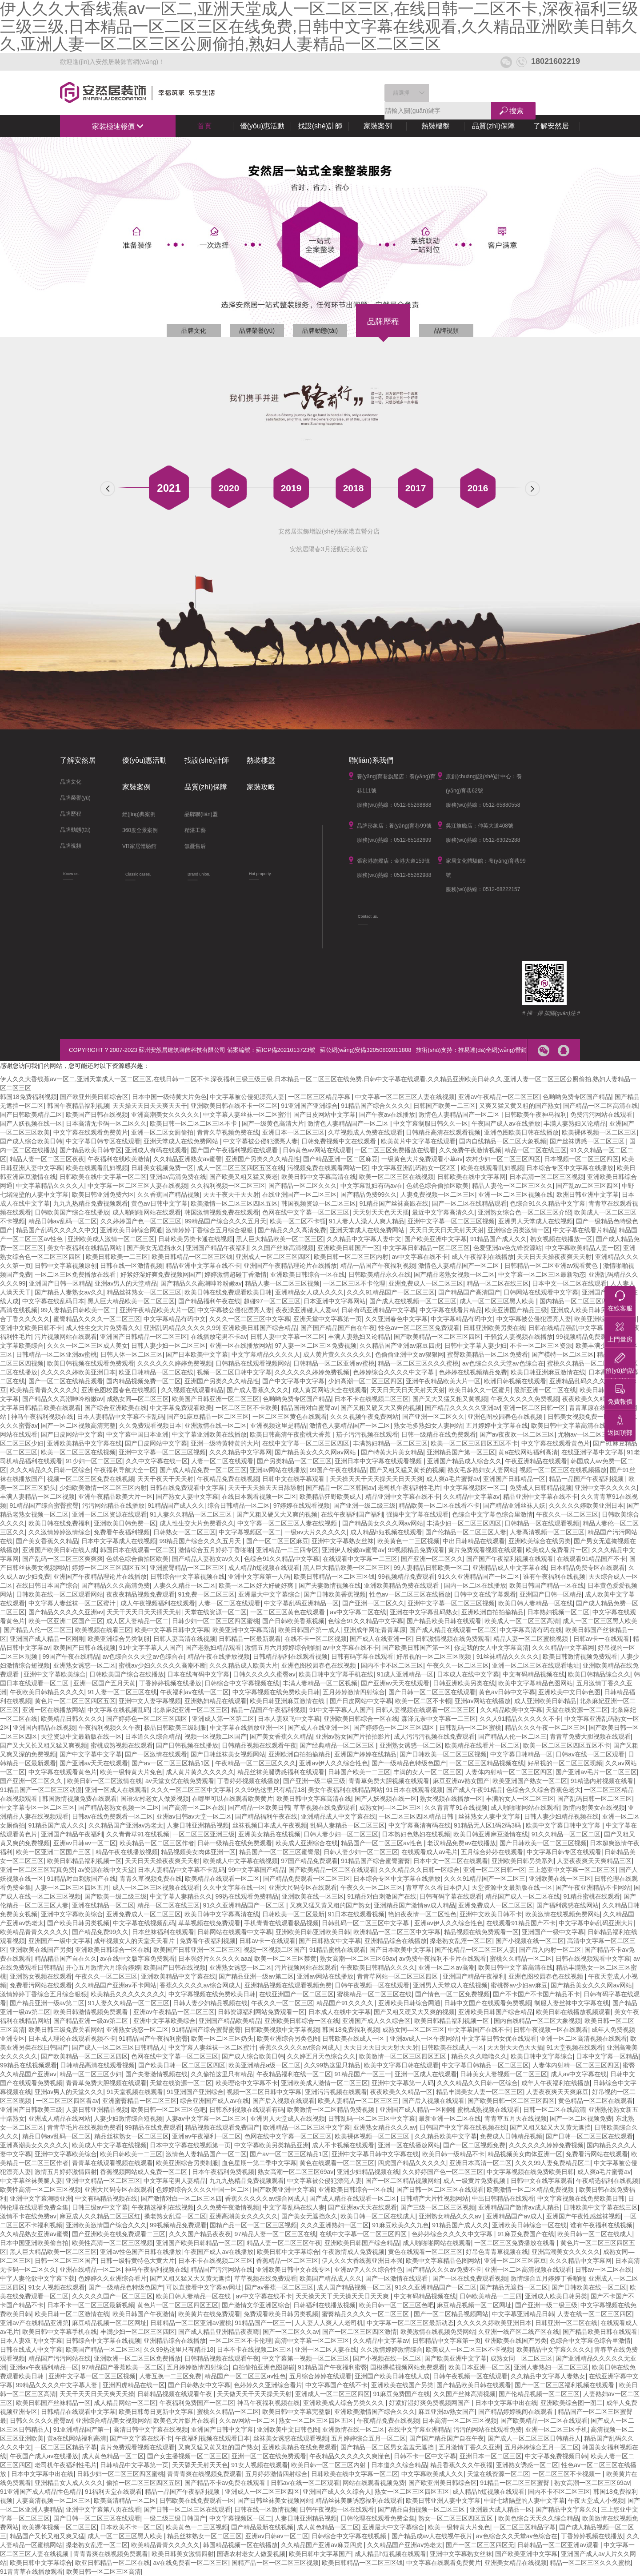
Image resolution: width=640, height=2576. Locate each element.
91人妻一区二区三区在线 (122, 1692)
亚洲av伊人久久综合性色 (333, 1763)
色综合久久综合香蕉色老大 (543, 1789)
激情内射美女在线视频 (594, 1807)
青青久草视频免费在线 (228, 1132)
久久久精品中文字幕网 (240, 1452)
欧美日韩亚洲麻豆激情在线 (548, 1372)
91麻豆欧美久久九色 (400, 2225)
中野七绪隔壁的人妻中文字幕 (524, 2500)
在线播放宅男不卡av (219, 1336)
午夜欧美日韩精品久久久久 (47, 1692)
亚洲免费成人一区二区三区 (425, 1283)
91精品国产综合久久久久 (375, 1105)
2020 (229, 488)
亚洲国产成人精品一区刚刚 (47, 1638)
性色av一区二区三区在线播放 (410, 1594)
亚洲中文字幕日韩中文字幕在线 (375, 2154)
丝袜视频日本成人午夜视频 (269, 1825)
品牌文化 (193, 330)
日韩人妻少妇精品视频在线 (561, 1816)
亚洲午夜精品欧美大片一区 (157, 1310)
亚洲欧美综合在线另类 (539, 1541)
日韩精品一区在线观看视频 (541, 1523)
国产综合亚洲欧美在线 (115, 1407)
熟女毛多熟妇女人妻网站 (428, 1425)
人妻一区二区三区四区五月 (72, 1887)
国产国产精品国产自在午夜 (337, 1327)
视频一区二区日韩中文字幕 (234, 1372)
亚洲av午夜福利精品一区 (44, 2367)
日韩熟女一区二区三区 (184, 1532)
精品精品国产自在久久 (66, 1958)
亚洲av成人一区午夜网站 (424, 2038)
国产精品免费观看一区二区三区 (306, 1878)
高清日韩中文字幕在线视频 (150, 2429)
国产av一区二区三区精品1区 (172, 1763)
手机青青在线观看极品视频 (281, 1923)
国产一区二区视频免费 (581, 2118)
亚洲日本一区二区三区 (293, 1132)
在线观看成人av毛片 (429, 1851)
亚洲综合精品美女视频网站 (113, 2420)
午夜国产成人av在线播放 (506, 1123)
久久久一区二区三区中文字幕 (249, 1318)
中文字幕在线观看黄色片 (555, 1443)
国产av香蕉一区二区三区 (279, 2287)
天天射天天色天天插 (381, 1212)
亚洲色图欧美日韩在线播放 (521, 1132)
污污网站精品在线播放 (113, 1505)
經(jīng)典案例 (139, 814)
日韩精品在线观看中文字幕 (78, 2411)
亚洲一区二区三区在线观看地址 (535, 1665)
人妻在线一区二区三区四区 (594, 2313)
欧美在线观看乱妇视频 (97, 1167)
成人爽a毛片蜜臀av (453, 1478)
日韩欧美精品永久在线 (379, 1274)
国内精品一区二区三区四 (574, 1301)
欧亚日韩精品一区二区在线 (156, 1372)
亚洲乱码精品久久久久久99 (181, 1327)
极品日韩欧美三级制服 (175, 1727)
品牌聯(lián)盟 (201, 814)
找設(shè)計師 (320, 126)
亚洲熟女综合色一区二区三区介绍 (524, 1212)
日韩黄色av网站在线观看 (317, 1150)
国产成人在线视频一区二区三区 (412, 1301)
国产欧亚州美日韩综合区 (94, 1096)
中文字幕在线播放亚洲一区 (247, 1727)
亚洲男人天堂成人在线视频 (535, 1221)
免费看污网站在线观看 (41, 1985)
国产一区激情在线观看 (156, 1754)
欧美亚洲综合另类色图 (288, 2038)
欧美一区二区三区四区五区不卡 (474, 1443)
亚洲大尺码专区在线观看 (302, 1887)
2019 (291, 488)
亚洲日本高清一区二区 (480, 2162)
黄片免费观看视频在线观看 (485, 1549)
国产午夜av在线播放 (387, 1114)
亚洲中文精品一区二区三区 (103, 2180)
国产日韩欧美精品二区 (31, 1114)
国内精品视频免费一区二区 (143, 1381)
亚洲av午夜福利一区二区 (206, 2136)
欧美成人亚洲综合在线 (307, 1843)
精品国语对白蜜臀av (309, 1407)
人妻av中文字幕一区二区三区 (206, 2118)
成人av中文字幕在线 (579, 2074)
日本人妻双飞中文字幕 (289, 1718)
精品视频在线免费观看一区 (481, 1931)
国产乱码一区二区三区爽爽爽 (62, 1558)
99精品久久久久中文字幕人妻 (57, 2385)
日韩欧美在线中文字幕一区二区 (103, 1176)
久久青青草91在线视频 (456, 1807)
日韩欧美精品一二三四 (491, 2296)
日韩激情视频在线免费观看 (453, 1638)
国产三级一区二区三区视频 (437, 2207)
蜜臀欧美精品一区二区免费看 (487, 1354)
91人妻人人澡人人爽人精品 (366, 1221)
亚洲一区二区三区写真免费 (37, 1869)
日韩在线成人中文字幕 (31, 2349)
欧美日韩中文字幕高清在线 (318, 1176)
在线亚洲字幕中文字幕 (592, 1452)
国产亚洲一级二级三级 (364, 1505)
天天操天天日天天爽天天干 (149, 1105)
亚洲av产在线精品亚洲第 (34, 2322)
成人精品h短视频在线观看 (386, 1532)
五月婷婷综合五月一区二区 (368, 2438)
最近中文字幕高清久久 (443, 1212)
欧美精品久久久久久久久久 (128, 1994)
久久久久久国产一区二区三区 (112, 2296)
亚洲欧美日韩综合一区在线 (307, 1274)
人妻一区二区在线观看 (222, 1461)
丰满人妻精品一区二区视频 (37, 1496)
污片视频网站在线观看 (66, 1336)
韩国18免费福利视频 (28, 1096)
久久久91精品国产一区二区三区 (391, 1292)
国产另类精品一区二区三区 (294, 1461)
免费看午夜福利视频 (122, 1532)
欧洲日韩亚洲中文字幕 (587, 1194)
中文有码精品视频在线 (534, 1674)
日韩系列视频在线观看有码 (246, 2109)
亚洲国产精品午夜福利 (217, 1247)
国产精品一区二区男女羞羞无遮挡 (388, 2447)
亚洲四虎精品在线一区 (134, 2385)
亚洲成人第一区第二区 (223, 1718)
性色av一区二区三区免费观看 (419, 1327)
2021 (168, 488)
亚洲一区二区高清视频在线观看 (583, 2038)
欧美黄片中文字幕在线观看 (418, 1141)
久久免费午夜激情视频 (470, 1150)
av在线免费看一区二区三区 (190, 2562)
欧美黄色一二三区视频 (408, 1541)
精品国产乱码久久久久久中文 (56, 1230)
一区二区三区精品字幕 (320, 1096)
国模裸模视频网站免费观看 (407, 2367)
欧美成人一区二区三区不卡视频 (469, 2349)
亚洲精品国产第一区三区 (461, 1452)
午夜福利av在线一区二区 (194, 1692)
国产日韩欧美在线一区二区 (589, 2287)
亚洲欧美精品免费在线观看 (402, 1585)
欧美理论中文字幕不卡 (247, 2082)
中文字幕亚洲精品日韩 (523, 2313)
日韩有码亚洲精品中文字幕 (378, 1310)
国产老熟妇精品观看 (213, 1647)
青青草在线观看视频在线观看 (112, 2162)
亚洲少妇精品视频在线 (368, 2171)
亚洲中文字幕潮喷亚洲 (41, 2198)
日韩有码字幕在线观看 (362, 1656)
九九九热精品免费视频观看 (90, 1203)
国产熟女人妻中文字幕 (187, 1496)
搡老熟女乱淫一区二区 (461, 1940)
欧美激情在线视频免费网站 (562, 1914)
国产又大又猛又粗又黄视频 (449, 1398)
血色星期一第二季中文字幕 (259, 2162)
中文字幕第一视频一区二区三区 (305, 2358)
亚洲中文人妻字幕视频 (150, 1700)
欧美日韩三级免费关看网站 (65, 2029)
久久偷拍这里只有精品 (222, 2074)
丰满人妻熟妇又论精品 (575, 1123)
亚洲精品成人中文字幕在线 (509, 1567)
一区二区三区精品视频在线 (486, 1763)
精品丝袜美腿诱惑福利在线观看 (280, 1772)
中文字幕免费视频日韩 (556, 2456)
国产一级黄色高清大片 (273, 1123)
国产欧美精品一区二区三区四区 (437, 1336)
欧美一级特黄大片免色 (131, 1772)
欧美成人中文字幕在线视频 (240, 1860)
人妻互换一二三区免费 (170, 2376)
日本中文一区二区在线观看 (569, 1283)
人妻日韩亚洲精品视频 (198, 1825)
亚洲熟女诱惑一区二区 (84, 1665)
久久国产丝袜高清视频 (283, 1247)
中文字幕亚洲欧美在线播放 (209, 1434)
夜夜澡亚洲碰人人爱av (307, 1310)
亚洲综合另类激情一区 (519, 1230)
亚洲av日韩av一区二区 (84, 1843)
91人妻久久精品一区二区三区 (191, 1514)
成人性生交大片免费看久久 (103, 1327)
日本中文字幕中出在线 (506, 2402)
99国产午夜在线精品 (337, 1469)
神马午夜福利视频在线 (42, 1416)
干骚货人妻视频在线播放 (518, 1336)
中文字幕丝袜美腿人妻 (31, 2180)
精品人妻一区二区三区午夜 (284, 2242)
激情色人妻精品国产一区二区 (460, 1114)
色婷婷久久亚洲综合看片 (112, 2278)
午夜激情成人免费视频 (353, 2251)
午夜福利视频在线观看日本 (212, 2438)
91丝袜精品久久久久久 (508, 1656)
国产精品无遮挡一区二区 (514, 2287)
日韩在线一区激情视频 (131, 1265)
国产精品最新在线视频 (262, 2527)
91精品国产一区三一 (362, 2074)
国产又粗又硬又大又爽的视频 (380, 1407)
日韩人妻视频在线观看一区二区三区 (426, 1709)
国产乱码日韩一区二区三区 (594, 1798)
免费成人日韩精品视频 (540, 1487)
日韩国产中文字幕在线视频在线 (463, 2127)
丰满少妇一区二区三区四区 (464, 1523)
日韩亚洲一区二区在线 (566, 2322)
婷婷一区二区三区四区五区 (109, 1567)
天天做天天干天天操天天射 (254, 2393)
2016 (478, 488)
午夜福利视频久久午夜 (110, 1727)
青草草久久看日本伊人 (437, 1887)
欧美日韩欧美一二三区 (117, 1256)
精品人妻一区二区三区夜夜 (47, 1159)
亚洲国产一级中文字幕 (553, 1931)
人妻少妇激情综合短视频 (128, 2118)
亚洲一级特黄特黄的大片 (225, 1443)
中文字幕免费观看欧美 (181, 1407)
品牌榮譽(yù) (257, 330)
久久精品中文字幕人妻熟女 (548, 2376)
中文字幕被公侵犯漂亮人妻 (247, 1096)
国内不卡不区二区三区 (392, 1665)
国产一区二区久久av (291, 2331)
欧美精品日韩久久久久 (72, 1718)
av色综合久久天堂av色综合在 (503, 1363)
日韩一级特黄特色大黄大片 (137, 2260)
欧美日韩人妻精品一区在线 (535, 1603)
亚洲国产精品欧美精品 (230, 2020)
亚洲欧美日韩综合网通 (131, 1230)
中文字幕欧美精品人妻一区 (582, 1247)
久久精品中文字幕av (471, 1496)
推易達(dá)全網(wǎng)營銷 (492, 1050)
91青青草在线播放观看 (31, 2571)
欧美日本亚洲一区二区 (479, 2367)
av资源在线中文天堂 (106, 1869)
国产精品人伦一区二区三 (38, 1629)
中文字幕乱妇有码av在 (371, 1185)
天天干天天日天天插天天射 (144, 1612)
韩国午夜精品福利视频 (78, 1105)
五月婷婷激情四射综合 (354, 1692)
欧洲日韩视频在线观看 (515, 1381)
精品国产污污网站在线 (222, 2269)
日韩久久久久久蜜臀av (264, 1674)
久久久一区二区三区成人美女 (87, 1345)
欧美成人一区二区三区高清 (521, 1620)
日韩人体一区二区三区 (131, 1354)
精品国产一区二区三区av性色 (382, 1843)
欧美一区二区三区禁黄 (285, 1958)
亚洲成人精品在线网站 (59, 2118)
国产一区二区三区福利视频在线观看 (565, 2385)
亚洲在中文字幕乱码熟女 (424, 1612)
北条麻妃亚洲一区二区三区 (190, 1709)
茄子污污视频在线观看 (367, 1434)
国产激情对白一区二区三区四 (181, 2198)
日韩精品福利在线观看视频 (290, 1656)
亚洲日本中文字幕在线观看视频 (379, 1461)
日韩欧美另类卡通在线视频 (195, 1238)
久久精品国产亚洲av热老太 (126, 1825)
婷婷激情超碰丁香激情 (235, 1274)
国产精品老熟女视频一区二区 (454, 1274)
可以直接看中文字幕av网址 (203, 2287)
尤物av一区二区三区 (586, 1434)
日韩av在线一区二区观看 (590, 1754)
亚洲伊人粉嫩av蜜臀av (353, 1549)
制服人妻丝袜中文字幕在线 (571, 2003)
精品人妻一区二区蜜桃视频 (531, 1638)
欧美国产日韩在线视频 (97, 1114)
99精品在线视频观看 (28, 2065)
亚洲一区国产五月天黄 (104, 1683)
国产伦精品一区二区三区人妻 (465, 1532)
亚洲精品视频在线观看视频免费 (288, 1985)
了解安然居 (551, 126)
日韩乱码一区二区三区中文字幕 (366, 1923)
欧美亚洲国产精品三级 (516, 1310)
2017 (415, 488)
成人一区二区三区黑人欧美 (498, 1301)
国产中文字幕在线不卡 (141, 2438)
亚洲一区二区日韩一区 (534, 1407)
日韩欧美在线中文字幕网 (471, 1176)
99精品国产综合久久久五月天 (225, 1221)
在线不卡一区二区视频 (315, 1638)
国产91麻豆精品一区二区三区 (208, 1416)
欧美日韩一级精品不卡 (453, 2154)
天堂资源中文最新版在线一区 (81, 1736)
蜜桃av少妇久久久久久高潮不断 (162, 1665)
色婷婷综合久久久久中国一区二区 (202, 2189)
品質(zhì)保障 (493, 126)
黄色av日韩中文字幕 (159, 1203)
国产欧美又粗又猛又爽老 (243, 1176)
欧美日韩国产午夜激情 (143, 2313)
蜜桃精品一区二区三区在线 (374, 1994)
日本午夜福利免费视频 (223, 2171)
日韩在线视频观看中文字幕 (593, 1958)
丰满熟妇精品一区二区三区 (390, 1443)
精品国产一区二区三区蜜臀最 (279, 1851)
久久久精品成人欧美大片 (243, 1665)
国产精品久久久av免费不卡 (443, 2269)
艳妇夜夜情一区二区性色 (422, 1914)
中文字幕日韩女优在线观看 (499, 2038)
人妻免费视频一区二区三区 (437, 1194)
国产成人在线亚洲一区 (381, 1638)
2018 (353, 488)
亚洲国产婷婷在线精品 (365, 1754)
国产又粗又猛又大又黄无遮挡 (550, 2127)
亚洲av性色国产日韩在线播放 (140, 2251)
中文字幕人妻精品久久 (181, 1896)
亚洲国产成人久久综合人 (337, 2491)
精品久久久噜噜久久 (479, 2056)
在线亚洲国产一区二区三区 (299, 1194)
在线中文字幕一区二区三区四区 (305, 1443)
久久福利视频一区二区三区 (228, 1185)
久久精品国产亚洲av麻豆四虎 (400, 1345)
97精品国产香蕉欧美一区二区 (123, 2367)
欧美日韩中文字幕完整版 (296, 2411)
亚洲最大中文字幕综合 (269, 1594)
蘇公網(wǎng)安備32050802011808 (366, 1050)
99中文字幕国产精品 (256, 1869)
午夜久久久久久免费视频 (525, 1398)
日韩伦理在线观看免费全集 (377, 2518)
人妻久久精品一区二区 (184, 1585)
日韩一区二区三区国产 (66, 2260)
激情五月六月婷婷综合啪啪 (282, 1647)
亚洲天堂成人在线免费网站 (182, 1141)
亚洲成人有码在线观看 (156, 1150)
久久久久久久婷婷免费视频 (174, 1363)
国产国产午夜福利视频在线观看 (235, 1150)
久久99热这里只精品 (332, 2065)
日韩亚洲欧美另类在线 (494, 1327)
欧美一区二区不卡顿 (298, 1221)
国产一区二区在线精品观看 (469, 1203)
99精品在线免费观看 (153, 2127)
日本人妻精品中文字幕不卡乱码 (120, 1416)
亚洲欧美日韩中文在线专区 (293, 2269)
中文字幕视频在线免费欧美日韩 (276, 1692)
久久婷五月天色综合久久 (321, 2056)
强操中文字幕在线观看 (417, 1514)
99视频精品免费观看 (584, 1336)
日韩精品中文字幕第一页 (446, 2340)
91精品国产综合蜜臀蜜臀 (44, 1505)
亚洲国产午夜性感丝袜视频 (583, 2216)
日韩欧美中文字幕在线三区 (600, 2207)
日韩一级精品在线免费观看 (438, 1434)
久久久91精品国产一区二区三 (485, 1878)
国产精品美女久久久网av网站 (316, 1452)
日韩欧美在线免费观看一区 (197, 2500)
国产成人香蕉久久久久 (258, 1390)
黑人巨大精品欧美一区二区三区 (279, 1238)
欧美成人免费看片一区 (557, 1549)
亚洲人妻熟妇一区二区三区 (551, 2367)
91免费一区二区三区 (206, 1594)
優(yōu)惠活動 (262, 126)
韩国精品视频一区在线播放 (240, 2544)
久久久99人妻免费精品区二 (553, 2162)
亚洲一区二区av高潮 (446, 1967)
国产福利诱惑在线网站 (567, 1905)
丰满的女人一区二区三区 (427, 1772)
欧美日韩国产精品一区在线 (546, 1585)
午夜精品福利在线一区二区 (293, 2074)
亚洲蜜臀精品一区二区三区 (187, 1567)
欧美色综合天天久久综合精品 (538, 2518)
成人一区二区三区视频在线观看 (156, 1887)
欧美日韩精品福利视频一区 (84, 1860)
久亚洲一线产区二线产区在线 (518, 2331)
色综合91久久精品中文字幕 (547, 1203)
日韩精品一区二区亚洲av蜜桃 (56, 1354)
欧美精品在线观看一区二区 (222, 1878)
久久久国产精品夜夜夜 (200, 2234)
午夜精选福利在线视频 (607, 2180)
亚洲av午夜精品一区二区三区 (499, 1096)
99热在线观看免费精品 (247, 1896)
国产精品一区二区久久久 (302, 1185)
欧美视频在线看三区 (103, 1629)
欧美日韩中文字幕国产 (320, 2553)
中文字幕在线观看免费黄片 (90, 1132)
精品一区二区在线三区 (535, 1150)
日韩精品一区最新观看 (250, 1638)
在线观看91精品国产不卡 (591, 1558)
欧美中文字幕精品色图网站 (535, 1683)
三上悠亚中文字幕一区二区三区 (572, 1869)
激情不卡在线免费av (28, 2216)
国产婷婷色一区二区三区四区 (147, 1718)
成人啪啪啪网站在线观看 (146, 1212)
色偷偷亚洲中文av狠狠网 (409, 1354)
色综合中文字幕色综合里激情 (492, 1514)
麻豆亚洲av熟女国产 (461, 1780)
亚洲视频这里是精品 (278, 1425)
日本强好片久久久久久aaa (214, 1958)
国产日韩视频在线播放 (187, 1745)
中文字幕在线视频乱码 (119, 1709)
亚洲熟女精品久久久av (384, 2127)
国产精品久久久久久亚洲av (462, 1407)
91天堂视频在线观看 (575, 2047)
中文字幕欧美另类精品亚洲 (271, 2145)
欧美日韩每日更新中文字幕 (156, 2411)
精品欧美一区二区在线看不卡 (439, 1505)
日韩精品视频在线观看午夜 (259, 1745)
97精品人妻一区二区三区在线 (275, 2234)
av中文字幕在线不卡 (420, 1256)
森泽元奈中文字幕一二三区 (438, 1718)
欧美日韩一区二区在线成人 (377, 2216)
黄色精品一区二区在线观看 (595, 2100)
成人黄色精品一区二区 (113, 2456)
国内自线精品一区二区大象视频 (502, 1141)
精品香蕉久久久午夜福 (461, 2465)
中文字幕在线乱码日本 (53, 1301)
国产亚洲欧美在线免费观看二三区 (118, 2234)
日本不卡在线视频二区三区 (371, 1398)
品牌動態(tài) (320, 330)
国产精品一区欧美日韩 (259, 1807)
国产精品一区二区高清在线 (600, 1105)
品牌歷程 (383, 321)
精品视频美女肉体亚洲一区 (198, 1851)
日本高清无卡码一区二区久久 (106, 1123)
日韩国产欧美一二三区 (444, 1105)
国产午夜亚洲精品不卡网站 (593, 1887)
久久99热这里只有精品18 (269, 1789)
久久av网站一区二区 (247, 2420)
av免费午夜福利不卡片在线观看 (443, 1958)
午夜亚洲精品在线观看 (536, 1461)
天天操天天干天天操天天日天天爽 (376, 1478)
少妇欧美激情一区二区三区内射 (103, 1487)
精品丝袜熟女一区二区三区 (144, 1292)
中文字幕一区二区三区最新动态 (541, 1274)
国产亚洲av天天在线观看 (395, 1683)
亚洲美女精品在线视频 (269, 1834)
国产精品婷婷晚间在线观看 (516, 2411)
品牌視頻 (446, 330)
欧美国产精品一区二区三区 (103, 2349)
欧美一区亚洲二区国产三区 (65, 1620)
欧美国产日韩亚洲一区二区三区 (215, 1398)
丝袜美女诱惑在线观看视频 (290, 2438)
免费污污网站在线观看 (601, 1114)
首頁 (204, 126)
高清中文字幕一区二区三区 (312, 2340)
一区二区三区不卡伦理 (354, 1283)
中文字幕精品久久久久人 (50, 1185)
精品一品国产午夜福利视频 (377, 1265)
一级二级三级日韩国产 (175, 2518)
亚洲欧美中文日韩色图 (569, 1692)
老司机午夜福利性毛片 (409, 1487)
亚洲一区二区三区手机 (556, 2429)
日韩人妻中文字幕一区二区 (287, 1336)
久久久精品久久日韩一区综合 (50, 1469)
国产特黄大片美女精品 (392, 1452)
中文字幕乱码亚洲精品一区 (301, 1603)
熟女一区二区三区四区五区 (316, 2420)
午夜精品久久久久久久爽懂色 (349, 2456)
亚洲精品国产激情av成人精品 (414, 1905)
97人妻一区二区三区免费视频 (315, 1345)
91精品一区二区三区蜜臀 (515, 2482)
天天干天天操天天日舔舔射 (265, 1487)
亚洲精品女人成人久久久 (309, 1292)
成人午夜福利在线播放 (483, 1256)
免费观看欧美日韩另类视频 (281, 2313)
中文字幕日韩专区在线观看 (103, 1141)
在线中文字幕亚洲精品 (419, 2429)
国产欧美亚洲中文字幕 (435, 1238)
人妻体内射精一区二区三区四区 (508, 1772)
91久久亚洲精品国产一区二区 (479, 1576)
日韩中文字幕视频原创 (66, 1265)
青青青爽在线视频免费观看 (204, 2473)
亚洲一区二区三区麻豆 (515, 2260)
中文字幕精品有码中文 (175, 1318)
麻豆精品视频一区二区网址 (474, 2305)
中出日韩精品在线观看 (474, 1541)
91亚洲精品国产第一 (81, 2429)
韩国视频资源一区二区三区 (318, 1203)
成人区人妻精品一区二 (137, 1620)
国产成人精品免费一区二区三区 (203, 1469)
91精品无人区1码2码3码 (488, 1825)
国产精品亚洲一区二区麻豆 (340, 1159)
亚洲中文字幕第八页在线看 (103, 2509)
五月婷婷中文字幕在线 (497, 1425)
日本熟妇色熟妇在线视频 (416, 1834)
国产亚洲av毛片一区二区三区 (596, 1772)
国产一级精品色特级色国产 (409, 1763)
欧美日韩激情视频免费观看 (580, 1656)
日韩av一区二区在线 (603, 2269)
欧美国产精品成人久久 (331, 2278)
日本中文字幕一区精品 (607, 2056)
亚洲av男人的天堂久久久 (69, 2091)
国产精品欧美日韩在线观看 (444, 1620)
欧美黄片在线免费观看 (209, 2313)
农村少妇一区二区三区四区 (503, 1159)
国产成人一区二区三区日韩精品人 (118, 2047)
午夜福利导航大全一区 (125, 1469)
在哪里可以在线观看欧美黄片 (232, 1798)
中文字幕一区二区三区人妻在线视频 (405, 1096)
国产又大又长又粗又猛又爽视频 (43, 1745)
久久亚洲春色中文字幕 (396, 1318)
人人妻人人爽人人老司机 (329, 2322)
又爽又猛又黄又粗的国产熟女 (519, 1105)
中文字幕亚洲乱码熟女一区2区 (415, 1167)
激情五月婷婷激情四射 (66, 2171)
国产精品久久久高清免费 (292, 1230)
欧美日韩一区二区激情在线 (104, 1780)
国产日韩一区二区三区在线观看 (432, 1692)
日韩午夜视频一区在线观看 (372, 1985)
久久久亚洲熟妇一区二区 (334, 2225)
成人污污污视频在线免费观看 (434, 1736)
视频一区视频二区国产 (215, 1736)
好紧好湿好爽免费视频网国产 (160, 1274)
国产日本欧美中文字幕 (197, 1354)
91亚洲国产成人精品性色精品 (41, 2491)
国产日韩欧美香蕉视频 (335, 1594)
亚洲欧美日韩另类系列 (523, 1860)
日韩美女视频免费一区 (162, 1167)
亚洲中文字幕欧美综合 (55, 1674)
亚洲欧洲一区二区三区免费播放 (137, 2358)
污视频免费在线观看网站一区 (327, 1167)
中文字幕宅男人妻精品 (175, 2180)
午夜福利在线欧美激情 (119, 1159)
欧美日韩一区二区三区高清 (103, 2571)
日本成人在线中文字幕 (468, 1674)
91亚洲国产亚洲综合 (309, 1105)
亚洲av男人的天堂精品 (126, 1283)
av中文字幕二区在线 (358, 1612)
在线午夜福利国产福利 (352, 1514)
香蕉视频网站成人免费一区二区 (144, 2171)
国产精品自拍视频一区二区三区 (422, 2509)
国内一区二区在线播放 (475, 1585)
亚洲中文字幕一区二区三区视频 (451, 1221)
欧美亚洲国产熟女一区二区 (529, 1780)
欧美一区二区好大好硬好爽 (257, 1585)
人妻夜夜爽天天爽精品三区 (594, 1860)
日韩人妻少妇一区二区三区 (168, 1345)
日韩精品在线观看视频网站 (253, 1363)
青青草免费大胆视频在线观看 (590, 1736)
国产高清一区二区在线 (193, 1807)
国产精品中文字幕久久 (567, 2509)
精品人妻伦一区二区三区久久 (512, 1185)
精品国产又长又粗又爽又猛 (47, 2536)
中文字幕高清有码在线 (531, 1629)
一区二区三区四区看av (67, 2100)
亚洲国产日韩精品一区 (514, 1478)
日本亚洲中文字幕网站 (335, 1301)
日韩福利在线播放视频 (324, 2305)
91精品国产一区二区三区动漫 (41, 1789)
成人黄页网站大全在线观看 (329, 1390)
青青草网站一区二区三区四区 (398, 1976)
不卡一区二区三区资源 (541, 1345)
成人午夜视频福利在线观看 (157, 1603)
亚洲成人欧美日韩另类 (582, 1310)
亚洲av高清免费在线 (178, 1176)
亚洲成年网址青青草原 (375, 1629)
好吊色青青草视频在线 (497, 2251)
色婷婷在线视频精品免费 (473, 1372)
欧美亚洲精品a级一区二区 (264, 2065)
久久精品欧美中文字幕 (511, 1709)
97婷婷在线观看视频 (301, 1505)
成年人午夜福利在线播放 (555, 2082)
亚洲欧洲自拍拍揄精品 (492, 1612)
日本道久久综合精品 (153, 1736)
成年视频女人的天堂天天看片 (135, 1940)
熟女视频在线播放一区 (561, 1238)
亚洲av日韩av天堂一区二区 (194, 1816)
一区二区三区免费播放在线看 (395, 1150)
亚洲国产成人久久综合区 (376, 2020)
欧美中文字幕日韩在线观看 (401, 2065)
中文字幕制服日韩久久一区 (430, 1123)
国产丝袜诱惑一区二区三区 (588, 1141)
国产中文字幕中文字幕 (293, 1381)
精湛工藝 (195, 830)
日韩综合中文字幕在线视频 (103, 2340)
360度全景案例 (140, 830)
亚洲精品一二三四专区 (287, 1549)
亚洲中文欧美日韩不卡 (31, 1327)
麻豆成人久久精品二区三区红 (100, 2216)
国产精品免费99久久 (368, 1194)
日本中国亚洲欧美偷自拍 (34, 2242)
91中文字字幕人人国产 (150, 1647)
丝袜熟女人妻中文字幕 (489, 1816)
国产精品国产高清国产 (469, 1292)
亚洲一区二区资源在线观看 (109, 1514)
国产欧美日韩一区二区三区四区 (181, 2065)
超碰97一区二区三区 (272, 1301)
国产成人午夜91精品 (474, 1789)
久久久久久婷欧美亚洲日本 (78, 1372)
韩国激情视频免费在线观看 (221, 1212)
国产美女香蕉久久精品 (47, 1541)
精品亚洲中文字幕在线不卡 (203, 1265)
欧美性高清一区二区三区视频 (40, 2189)
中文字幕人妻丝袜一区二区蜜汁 (246, 1114)
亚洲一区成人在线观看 (116, 1789)
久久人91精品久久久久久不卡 (520, 1718)
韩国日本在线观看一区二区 (137, 1549)
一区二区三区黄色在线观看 (289, 1416)
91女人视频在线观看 (56, 2287)
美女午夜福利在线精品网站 (85, 1247)
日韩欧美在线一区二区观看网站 (59, 1594)
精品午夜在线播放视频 (219, 1656)
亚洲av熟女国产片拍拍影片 (353, 1736)
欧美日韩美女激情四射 (183, 2553)
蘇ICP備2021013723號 (285, 1050)
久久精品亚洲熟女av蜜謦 (187, 1159)
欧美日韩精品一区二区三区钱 (192, 1256)
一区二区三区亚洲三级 (203, 1834)
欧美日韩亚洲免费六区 (103, 1194)
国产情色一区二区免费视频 (452, 1994)
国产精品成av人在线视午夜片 (432, 2536)
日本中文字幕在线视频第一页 (190, 2145)
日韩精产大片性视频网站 (434, 2198)
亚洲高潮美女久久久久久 (165, 1114)
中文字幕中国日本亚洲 (137, 1434)
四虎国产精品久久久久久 (412, 2162)
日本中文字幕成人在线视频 (118, 1541)
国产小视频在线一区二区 (530, 1940)
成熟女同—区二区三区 (138, 1398)
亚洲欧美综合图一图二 (571, 2402)
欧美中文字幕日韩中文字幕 (172, 1629)
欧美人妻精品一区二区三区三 (358, 2100)
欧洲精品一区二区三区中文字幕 (396, 1931)
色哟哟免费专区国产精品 (577, 1096)
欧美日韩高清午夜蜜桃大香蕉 (291, 1434)
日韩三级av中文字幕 (100, 2207)
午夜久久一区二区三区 (567, 1514)
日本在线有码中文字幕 (198, 1674)
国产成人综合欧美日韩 (31, 1141)
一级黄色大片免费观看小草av (422, 1159)
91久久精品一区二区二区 (566, 1834)
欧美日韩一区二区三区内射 (351, 1256)
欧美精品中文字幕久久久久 (553, 2349)
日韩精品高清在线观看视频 (443, 1132)
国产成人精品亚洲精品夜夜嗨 (218, 2331)
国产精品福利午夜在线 (209, 1301)
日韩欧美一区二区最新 (293, 1914)
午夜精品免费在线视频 (228, 1478)
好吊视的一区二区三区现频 (434, 1656)
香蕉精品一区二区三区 (287, 2260)
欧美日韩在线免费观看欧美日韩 (228, 1292)
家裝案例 (378, 126)
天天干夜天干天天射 (231, 1194)
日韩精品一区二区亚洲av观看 (558, 2544)
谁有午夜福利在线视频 (554, 1576)
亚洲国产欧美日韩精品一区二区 (199, 2242)
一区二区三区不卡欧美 (247, 1407)
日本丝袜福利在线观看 (163, 1931)
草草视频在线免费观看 (324, 1807)
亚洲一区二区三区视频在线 (515, 1194)
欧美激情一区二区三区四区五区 (234, 1203)
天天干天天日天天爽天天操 (97, 2393)
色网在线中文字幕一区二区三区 (305, 1212)
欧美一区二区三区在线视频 (396, 1176)
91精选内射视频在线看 (602, 1780)
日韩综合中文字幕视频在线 (187, 1576)
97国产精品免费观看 (309, 1860)
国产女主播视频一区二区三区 (187, 2456)
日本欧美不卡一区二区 (131, 2527)
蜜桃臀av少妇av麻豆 (519, 1985)
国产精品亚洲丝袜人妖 (514, 1505)
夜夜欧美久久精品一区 (593, 1398)
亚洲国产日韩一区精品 (60, 1283)
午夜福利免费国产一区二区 (197, 2402)
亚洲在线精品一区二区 (103, 1905)
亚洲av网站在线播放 (278, 1469)
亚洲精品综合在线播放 (395, 1940)
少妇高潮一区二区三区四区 (365, 1381)
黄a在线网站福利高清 (528, 1452)
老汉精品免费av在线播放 (461, 1843)
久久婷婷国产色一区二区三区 (140, 1221)
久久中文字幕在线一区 (157, 1461)
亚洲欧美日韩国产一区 (348, 1247)
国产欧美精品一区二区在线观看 (332, 1869)
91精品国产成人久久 (498, 1238)
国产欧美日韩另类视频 (78, 1923)
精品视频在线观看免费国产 (222, 2127)
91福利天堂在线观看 (113, 2491)
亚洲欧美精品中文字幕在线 (84, 1443)
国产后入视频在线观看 (283, 2100)
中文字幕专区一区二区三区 (37, 1807)
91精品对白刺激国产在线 (81, 1878)
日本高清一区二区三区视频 (546, 1176)
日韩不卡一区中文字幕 (425, 2456)
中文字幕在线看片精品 (584, 1230)
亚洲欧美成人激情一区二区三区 (111, 1238)
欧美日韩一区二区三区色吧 (168, 2109)
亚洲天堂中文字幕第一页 (327, 1318)
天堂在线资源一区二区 (215, 1612)
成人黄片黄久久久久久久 (337, 1354)
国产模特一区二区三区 (563, 1354)
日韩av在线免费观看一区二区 (112, 1816)
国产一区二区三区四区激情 (359, 2331)
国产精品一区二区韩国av (340, 1487)
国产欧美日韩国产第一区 (416, 1647)
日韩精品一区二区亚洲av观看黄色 (552, 1265)
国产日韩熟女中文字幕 (330, 1940)
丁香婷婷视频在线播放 (170, 1683)
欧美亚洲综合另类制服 (119, 1638)
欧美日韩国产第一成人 (309, 1629)
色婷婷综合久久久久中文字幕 (394, 1372)
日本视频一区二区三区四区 (581, 1159)
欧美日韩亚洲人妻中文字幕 (443, 2500)
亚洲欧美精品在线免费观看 (299, 2447)
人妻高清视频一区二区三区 (547, 1532)
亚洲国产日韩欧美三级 (31, 2109)
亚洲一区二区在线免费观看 (269, 2456)
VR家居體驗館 (139, 846)
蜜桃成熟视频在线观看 (122, 1745)
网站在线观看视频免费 (374, 2482)
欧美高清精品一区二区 (125, 2500)
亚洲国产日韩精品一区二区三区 (143, 1336)
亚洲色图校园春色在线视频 (119, 1390)
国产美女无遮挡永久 (155, 1247)
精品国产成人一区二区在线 (522, 1896)
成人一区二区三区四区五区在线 (240, 1167)
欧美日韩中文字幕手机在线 (336, 1674)
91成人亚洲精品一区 (405, 1674)
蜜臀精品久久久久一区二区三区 (96, 1318)
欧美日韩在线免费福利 (59, 1523)
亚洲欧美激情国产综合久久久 (106, 2225)
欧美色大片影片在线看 (184, 2420)
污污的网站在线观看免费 (487, 2429)
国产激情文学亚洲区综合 (256, 2305)
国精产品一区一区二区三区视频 (253, 2225)
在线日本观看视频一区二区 (259, 1496)
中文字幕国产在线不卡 (479, 2029)
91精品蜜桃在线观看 (591, 1896)
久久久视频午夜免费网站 (364, 1416)
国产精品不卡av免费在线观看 (226, 2482)
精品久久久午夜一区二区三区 (545, 1727)
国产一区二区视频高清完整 (78, 1425)
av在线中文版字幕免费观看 (137, 1958)
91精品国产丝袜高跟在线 (393, 1203)
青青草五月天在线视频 (515, 2118)
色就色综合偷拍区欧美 (437, 1185)
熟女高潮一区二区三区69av (358, 1958)
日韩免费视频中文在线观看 (339, 1141)
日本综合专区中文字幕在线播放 (569, 1167)
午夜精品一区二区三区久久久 (255, 1763)
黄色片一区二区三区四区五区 (75, 1700)
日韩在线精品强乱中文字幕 (566, 1327)
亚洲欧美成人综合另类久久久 (344, 2402)
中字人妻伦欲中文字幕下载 (37, 2278)
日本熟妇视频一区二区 (558, 1612)
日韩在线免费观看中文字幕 (187, 1487)
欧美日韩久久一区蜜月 (479, 1390)
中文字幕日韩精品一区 (521, 1754)
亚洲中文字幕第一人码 (259, 1576)
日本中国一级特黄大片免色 (169, 1096)
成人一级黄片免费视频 (475, 2180)
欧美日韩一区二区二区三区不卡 (194, 1123)
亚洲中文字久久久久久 (606, 1487)
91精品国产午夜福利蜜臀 (153, 2038)
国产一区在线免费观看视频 (469, 2278)
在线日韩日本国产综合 (47, 1585)
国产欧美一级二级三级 (115, 1896)
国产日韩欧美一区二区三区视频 (443, 1754)
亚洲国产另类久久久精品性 (262, 1159)
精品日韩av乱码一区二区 (62, 1221)
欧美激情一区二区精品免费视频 (331, 2109)
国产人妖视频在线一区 (31, 1123)
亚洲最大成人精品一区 (501, 2509)
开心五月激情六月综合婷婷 (103, 1967)
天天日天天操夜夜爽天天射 (554, 1256)
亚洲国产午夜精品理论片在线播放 (290, 1265)
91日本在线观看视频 (414, 1789)
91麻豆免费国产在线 (525, 2234)
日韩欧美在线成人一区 (354, 2038)
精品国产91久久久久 (345, 2003)
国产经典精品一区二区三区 (338, 1745)
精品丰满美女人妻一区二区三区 (479, 2091)
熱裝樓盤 (435, 126)
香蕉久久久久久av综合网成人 (200, 1985)
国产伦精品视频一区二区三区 (539, 2393)
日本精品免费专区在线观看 (587, 1567)
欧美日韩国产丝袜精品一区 (53, 2402)
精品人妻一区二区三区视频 (282, 1283)
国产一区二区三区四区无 (480, 2544)
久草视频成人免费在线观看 (365, 1132)
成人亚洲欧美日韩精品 (545, 1700)
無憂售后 (195, 846)
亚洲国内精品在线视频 (44, 1727)
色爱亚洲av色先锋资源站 (507, 1247)
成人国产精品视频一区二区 (354, 2287)
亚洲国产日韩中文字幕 (222, 2429)
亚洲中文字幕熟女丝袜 (343, 1541)
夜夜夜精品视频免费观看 (140, 1594)
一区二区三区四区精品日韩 (417, 1816)
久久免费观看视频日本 (150, 1425)
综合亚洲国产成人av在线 (214, 2100)
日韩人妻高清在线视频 (184, 1638)
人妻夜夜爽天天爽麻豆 (557, 2091)
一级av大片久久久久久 (315, 1532)
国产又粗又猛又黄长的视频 (407, 1469)
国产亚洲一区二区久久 (433, 1416)
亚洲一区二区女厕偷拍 (162, 1132)
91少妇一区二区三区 (94, 1461)
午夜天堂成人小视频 (596, 2500)
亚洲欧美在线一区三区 (560, 1878)
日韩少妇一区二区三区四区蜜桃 (215, 1620)
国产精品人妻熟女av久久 (69, 1292)
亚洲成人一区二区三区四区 (273, 1256)
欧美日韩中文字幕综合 (542, 2056)
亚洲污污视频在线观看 (336, 2091)
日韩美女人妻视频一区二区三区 (503, 2074)
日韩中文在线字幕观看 (294, 1478)
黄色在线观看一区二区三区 (337, 2162)
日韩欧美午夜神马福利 (535, 1114)
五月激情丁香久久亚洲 (470, 2447)
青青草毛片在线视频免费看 (84, 2127)
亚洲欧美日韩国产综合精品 (259, 1327)
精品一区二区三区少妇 (91, 2074)
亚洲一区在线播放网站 (240, 1345)
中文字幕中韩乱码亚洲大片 (596, 1923)
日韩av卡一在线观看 (601, 1638)
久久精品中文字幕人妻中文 (364, 1238)
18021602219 (548, 61)
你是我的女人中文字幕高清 (491, 1647)
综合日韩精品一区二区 (239, 1505)
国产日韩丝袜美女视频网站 (228, 1754)
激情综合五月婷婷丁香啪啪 (215, 1549)
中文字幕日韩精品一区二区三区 (426, 1247)
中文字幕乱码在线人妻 (294, 2207)
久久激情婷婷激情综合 (59, 1532)
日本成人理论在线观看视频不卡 (72, 2038)
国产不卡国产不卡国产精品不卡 (536, 1994)
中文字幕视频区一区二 (475, 1487)
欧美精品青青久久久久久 (44, 1390)
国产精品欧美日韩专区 (91, 1150)
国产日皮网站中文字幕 (324, 1114)
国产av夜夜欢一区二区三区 (517, 1434)
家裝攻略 (261, 787)
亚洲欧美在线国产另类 (41, 1949)
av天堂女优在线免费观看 (179, 1780)
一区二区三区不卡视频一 (567, 2473)
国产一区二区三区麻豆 (277, 1541)
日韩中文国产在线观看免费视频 (487, 2003)
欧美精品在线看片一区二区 (482, 1745)
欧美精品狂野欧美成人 (331, 1496)
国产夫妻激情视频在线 (330, 1585)
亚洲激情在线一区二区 (215, 1425)
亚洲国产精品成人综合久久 (464, 1461)
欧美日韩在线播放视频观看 (573, 2011)
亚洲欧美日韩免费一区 (125, 1523)
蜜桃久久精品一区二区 (578, 1363)
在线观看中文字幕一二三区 (360, 1558)
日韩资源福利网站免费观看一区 (261, 2011)
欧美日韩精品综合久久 (599, 1674)
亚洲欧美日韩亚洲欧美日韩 (313, 1931)
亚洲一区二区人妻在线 (326, 2349)
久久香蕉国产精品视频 (168, 1194)
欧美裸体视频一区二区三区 (599, 1132)
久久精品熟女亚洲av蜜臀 (34, 2234)
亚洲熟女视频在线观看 (41, 1976)
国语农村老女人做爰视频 (154, 1798)
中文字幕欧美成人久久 (432, 2473)
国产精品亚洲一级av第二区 (256, 1976)
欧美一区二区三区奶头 (222, 2038)
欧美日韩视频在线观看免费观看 (90, 1363)
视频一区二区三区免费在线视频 (90, 1478)
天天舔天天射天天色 (200, 2465)
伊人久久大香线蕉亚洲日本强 (362, 2260)
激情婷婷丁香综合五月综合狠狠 (210, 1230)
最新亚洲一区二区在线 (545, 1390)
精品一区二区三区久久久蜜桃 (418, 1363)
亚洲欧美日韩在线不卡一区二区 (234, 1105)
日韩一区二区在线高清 (554, 2109)
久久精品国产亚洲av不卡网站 (115, 1985)
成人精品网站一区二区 (125, 2402)
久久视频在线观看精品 (192, 1390)
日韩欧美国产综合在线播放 (72, 1212)
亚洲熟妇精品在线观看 (215, 1700)
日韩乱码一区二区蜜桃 (470, 1727)
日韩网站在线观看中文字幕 (541, 1292)
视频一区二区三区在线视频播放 (563, 1469)
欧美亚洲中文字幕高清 (243, 1629)
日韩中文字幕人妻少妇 (475, 1345)
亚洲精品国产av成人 (514, 2216)
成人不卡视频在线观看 (343, 2145)
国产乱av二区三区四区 (587, 1185)
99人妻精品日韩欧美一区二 (78, 1310)
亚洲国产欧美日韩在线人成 (59, 1549)
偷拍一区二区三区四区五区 (143, 2482)
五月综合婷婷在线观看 (492, 1851)
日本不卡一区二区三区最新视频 (90, 2305)
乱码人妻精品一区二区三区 (347, 1825)
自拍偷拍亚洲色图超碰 (263, 2367)
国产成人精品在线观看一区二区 (452, 1629)
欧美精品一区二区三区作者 (157, 1843)
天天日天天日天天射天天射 (446, 1230)
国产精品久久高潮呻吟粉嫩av (201, 1283)
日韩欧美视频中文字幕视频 (281, 2029)
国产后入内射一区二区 (550, 1949)
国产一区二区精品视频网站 (402, 2180)
